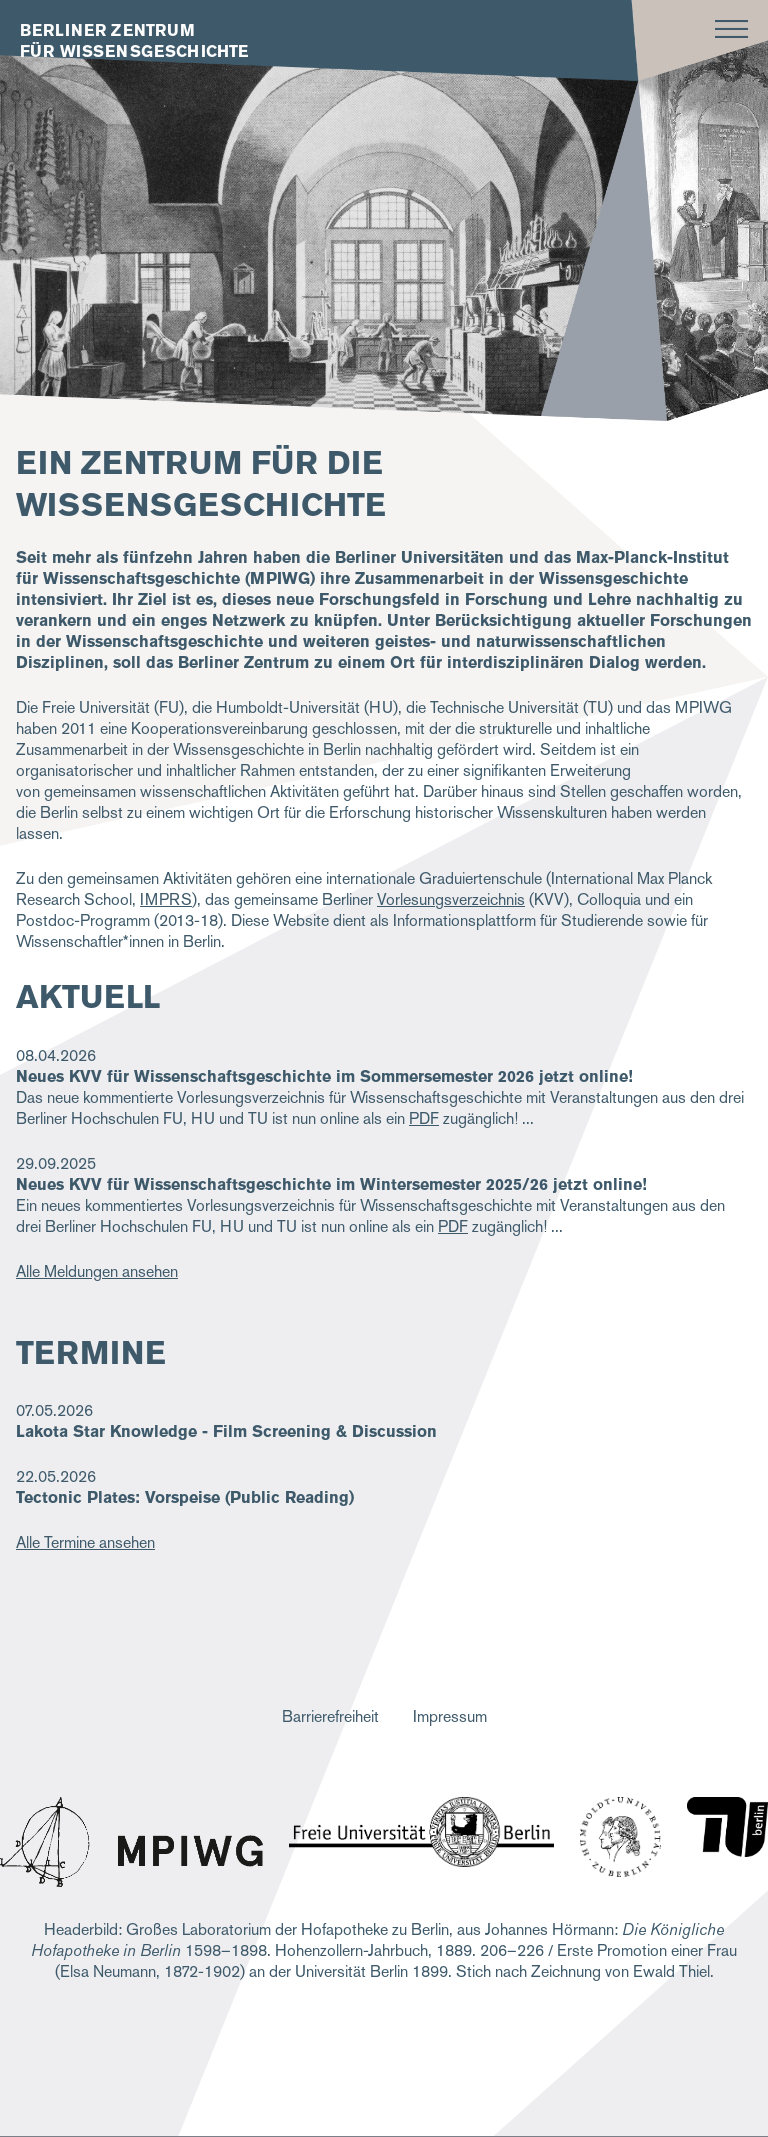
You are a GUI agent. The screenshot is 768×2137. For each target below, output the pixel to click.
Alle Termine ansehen (85, 1542)
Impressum (450, 1716)
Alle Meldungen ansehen (97, 1271)
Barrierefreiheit (330, 1716)
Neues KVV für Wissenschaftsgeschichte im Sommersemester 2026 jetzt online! (324, 1076)
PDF (424, 1118)
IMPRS (166, 899)
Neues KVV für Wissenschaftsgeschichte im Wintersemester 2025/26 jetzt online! (331, 1184)
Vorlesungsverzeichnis (451, 899)
